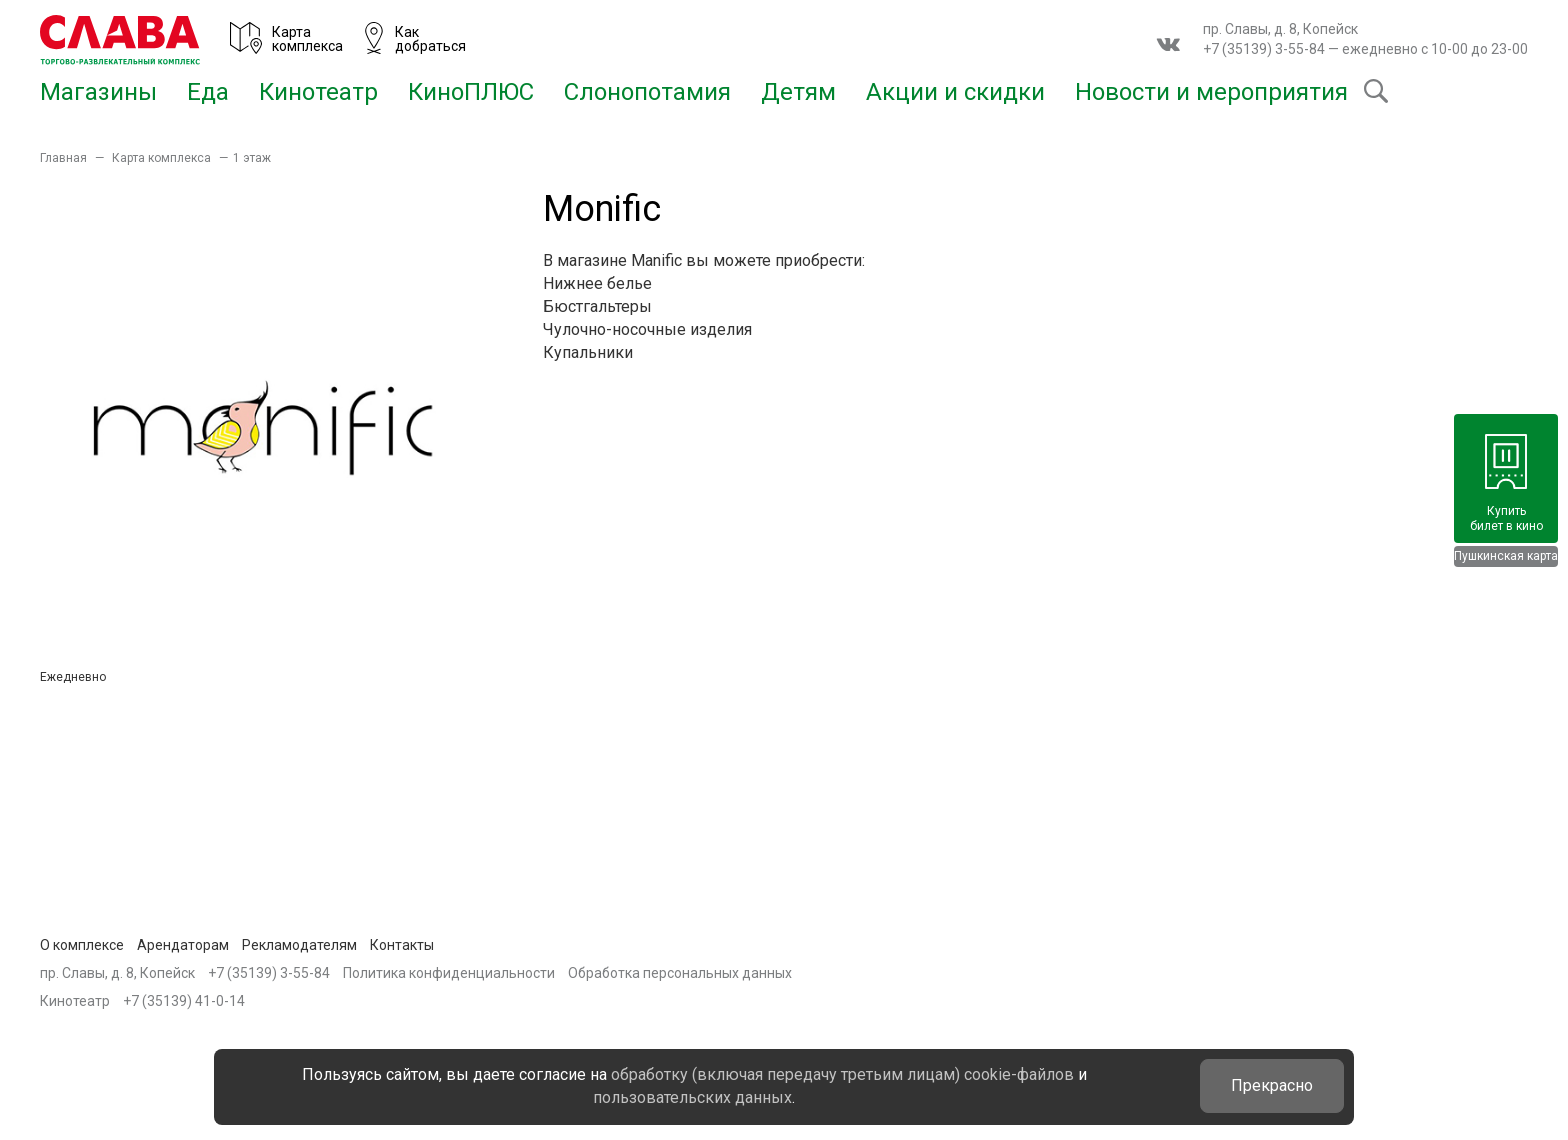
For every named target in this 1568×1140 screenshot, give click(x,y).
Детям (798, 92)
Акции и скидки (955, 92)
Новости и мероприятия (1211, 92)
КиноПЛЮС (471, 92)
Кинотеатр (318, 92)
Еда (208, 92)
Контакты (402, 945)
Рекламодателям (299, 945)
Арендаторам (183, 945)
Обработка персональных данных (680, 973)
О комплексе (82, 945)
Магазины (98, 92)
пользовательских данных (692, 1097)
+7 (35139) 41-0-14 (184, 1001)
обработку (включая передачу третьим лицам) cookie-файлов (842, 1074)
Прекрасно (1272, 1085)
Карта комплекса (161, 158)
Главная (63, 158)
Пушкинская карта (1506, 556)
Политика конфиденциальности (449, 973)
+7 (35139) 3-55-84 (1264, 49)
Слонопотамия (647, 92)
